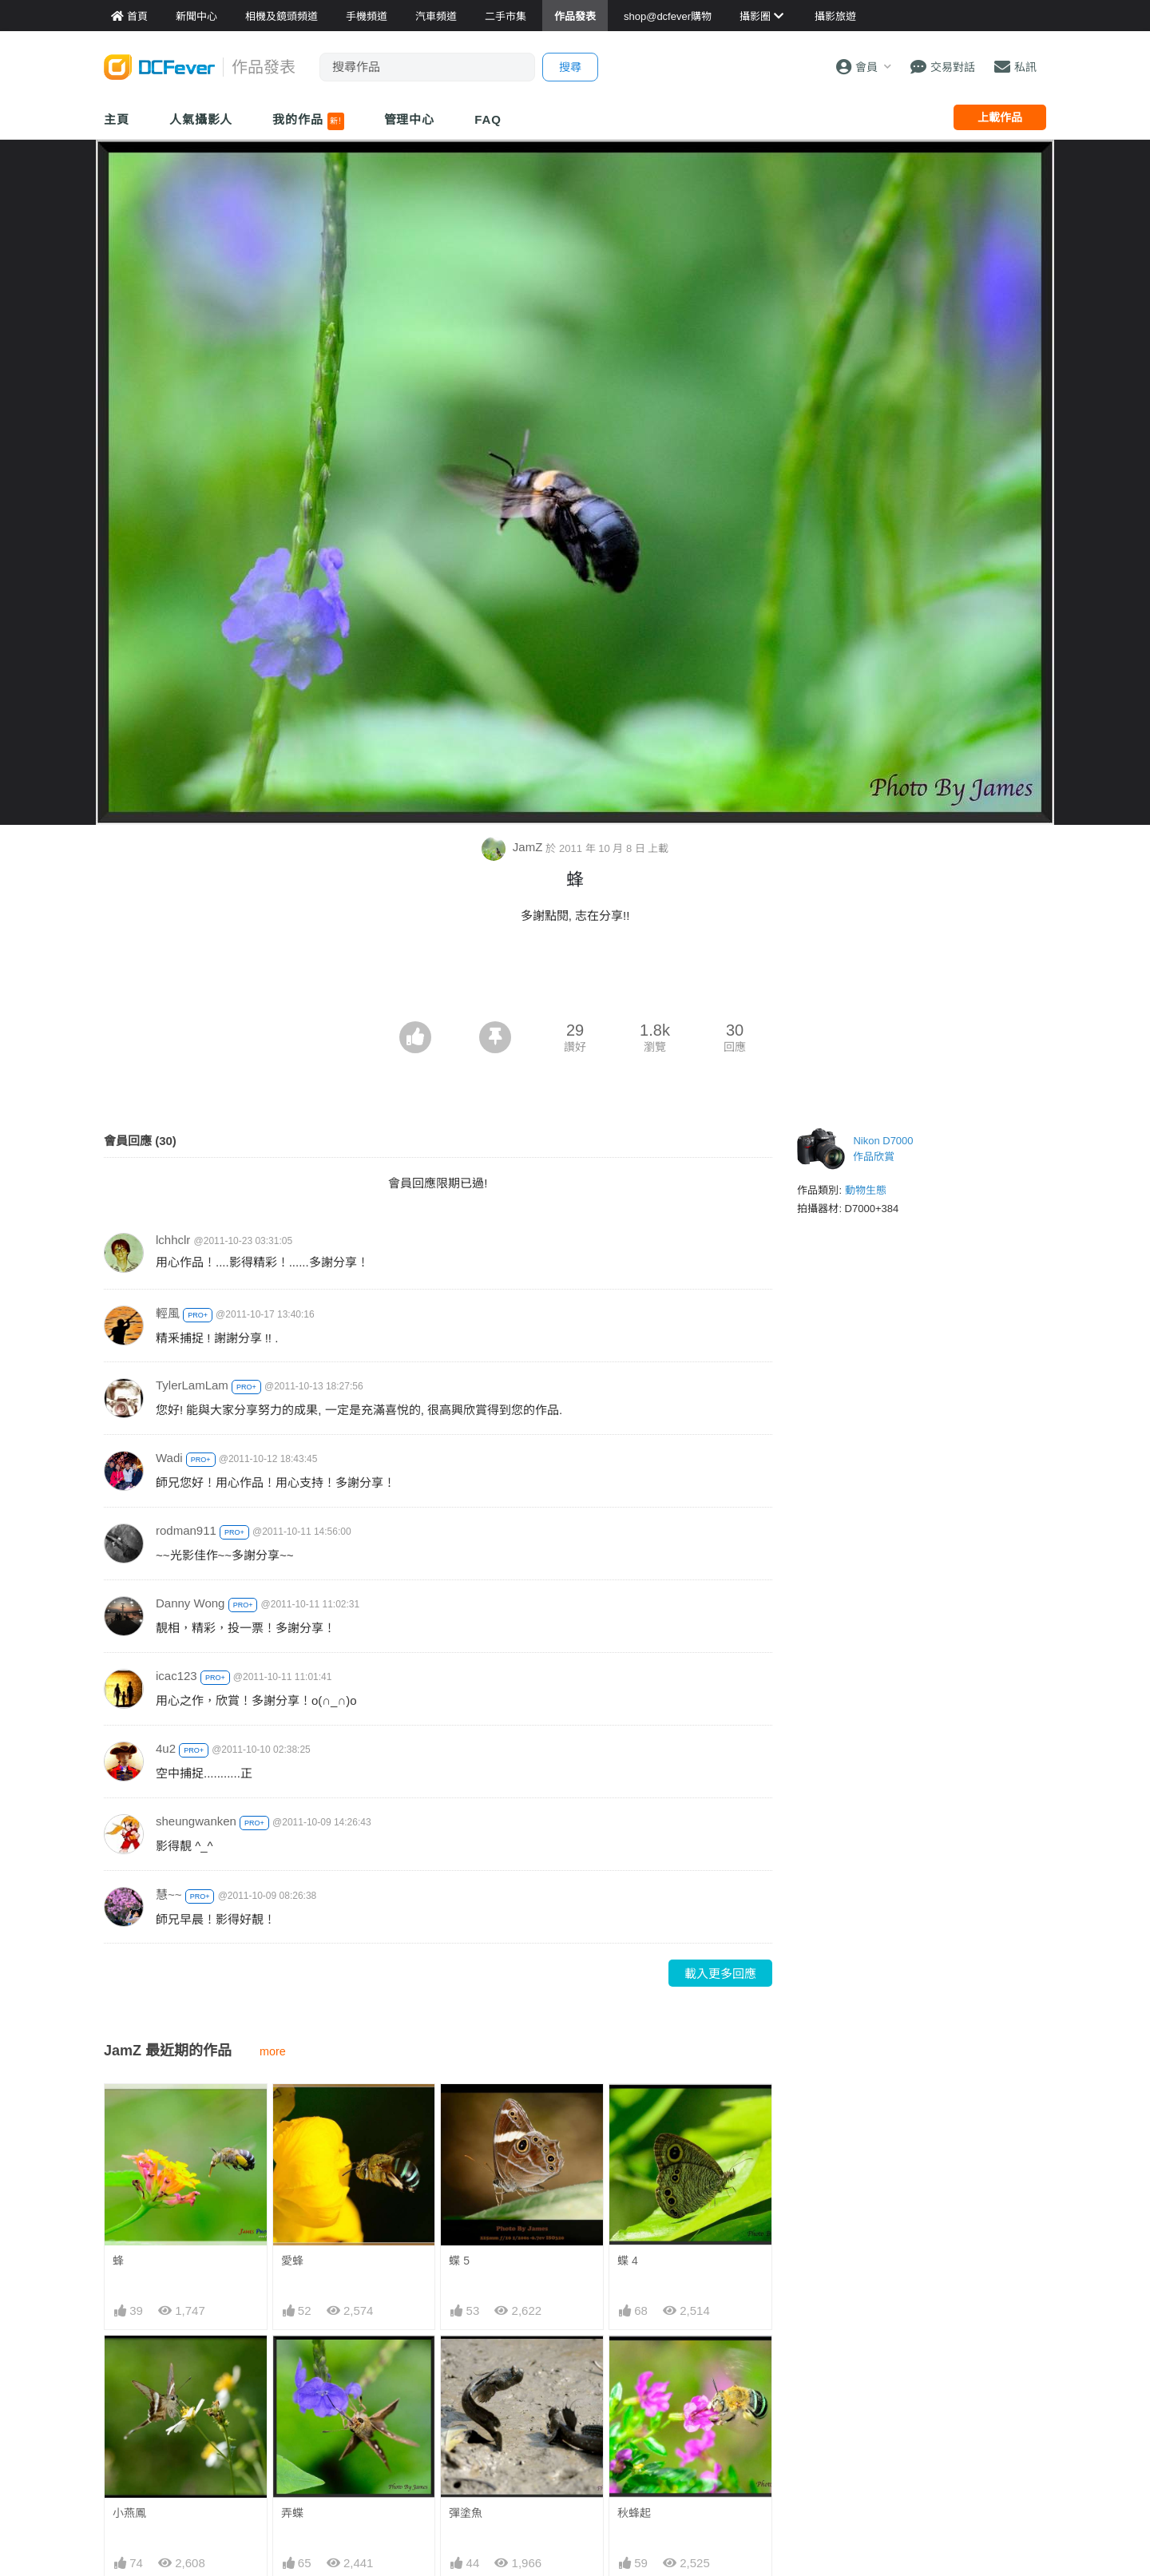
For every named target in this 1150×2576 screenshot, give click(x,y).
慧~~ (169, 1894)
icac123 (176, 1675)
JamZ (514, 847)
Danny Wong (190, 1603)
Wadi (169, 1457)
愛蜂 (292, 2260)
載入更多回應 (720, 1973)
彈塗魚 (465, 2513)
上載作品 (1000, 117)
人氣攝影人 (201, 119)
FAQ (488, 119)
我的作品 (307, 121)
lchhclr (173, 1239)
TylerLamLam (192, 1385)
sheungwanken (196, 1821)
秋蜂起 (634, 2513)
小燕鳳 (129, 2513)
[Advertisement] (575, 977)
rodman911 (186, 1530)
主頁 (116, 119)
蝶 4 (627, 2260)
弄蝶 (292, 2513)
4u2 (166, 1748)
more (273, 2051)
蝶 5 (459, 2260)
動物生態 (865, 1190)
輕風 (168, 1313)
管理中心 (409, 119)
